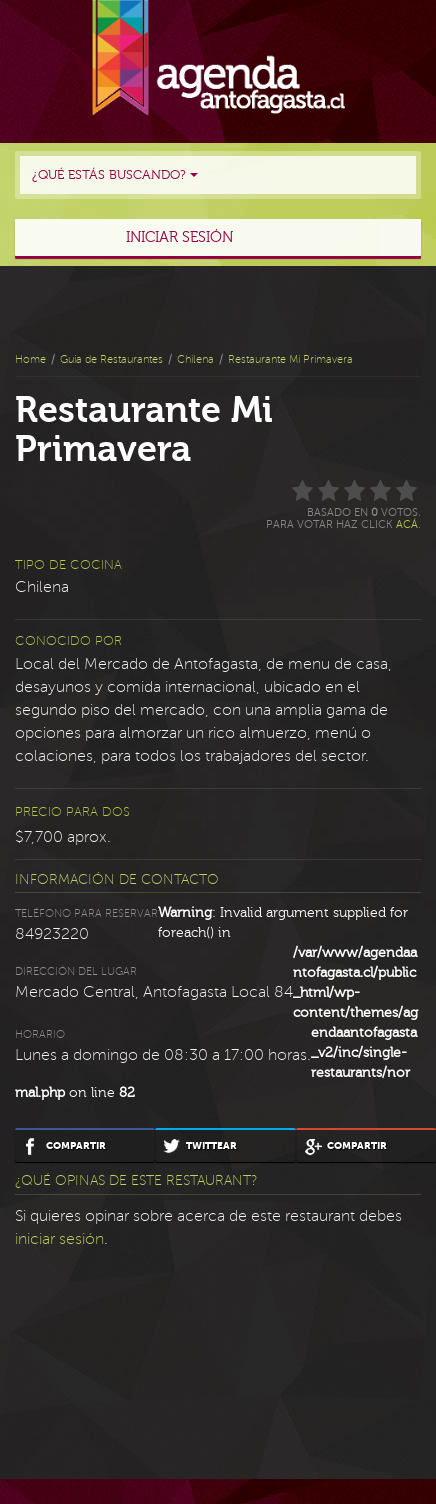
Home (30, 359)
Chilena (195, 359)
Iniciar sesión (179, 237)
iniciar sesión (59, 1239)
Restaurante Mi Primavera (290, 359)
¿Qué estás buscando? (115, 175)
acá (407, 524)
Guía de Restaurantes (111, 359)
